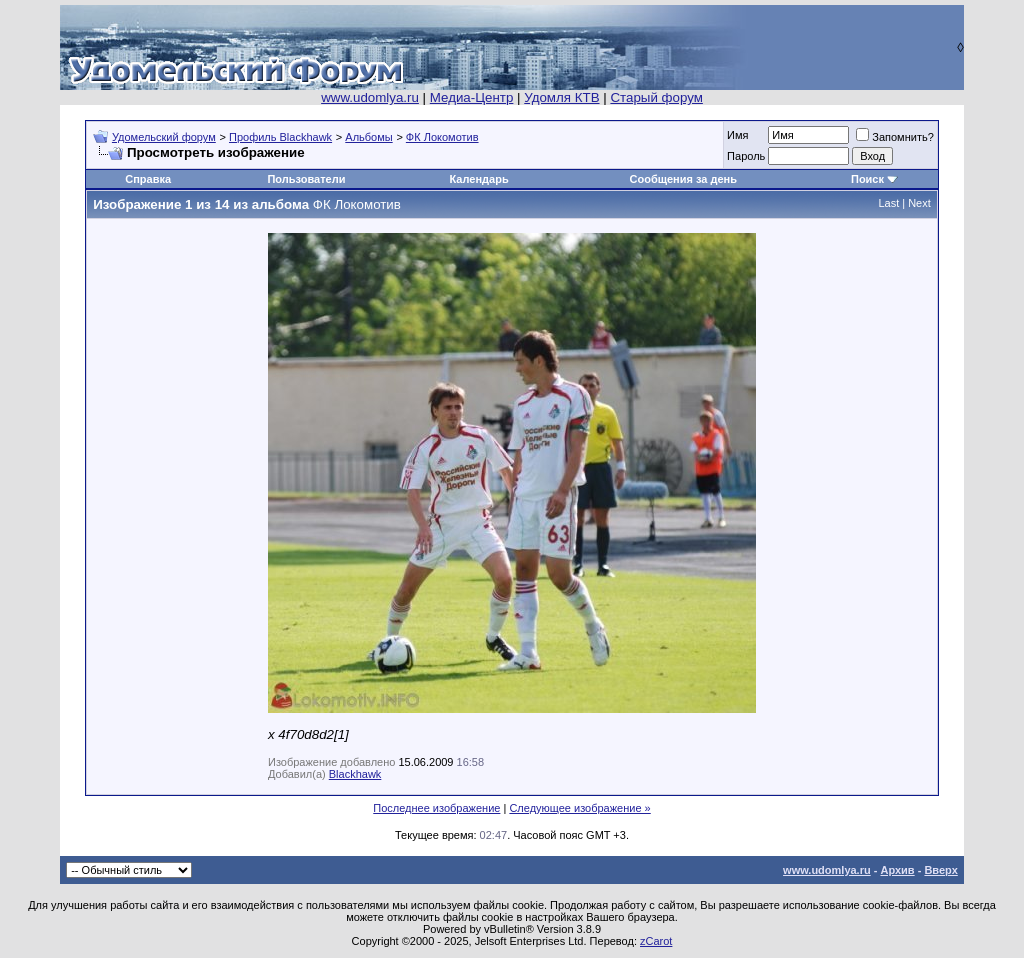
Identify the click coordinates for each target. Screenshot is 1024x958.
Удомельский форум (164, 137)
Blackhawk (355, 774)
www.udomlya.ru (370, 97)
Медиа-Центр (472, 97)
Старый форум (656, 97)
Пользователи (306, 179)
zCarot (656, 941)
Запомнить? (895, 137)
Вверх (940, 870)
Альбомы (368, 137)
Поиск (867, 179)
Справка (148, 179)
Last (888, 203)
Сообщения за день (683, 179)
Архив (897, 870)
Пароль (746, 156)
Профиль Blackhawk (280, 137)
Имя (737, 135)
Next (919, 203)
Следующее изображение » (579, 808)
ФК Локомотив (442, 137)
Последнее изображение (436, 808)
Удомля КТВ (561, 97)
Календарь (479, 179)
